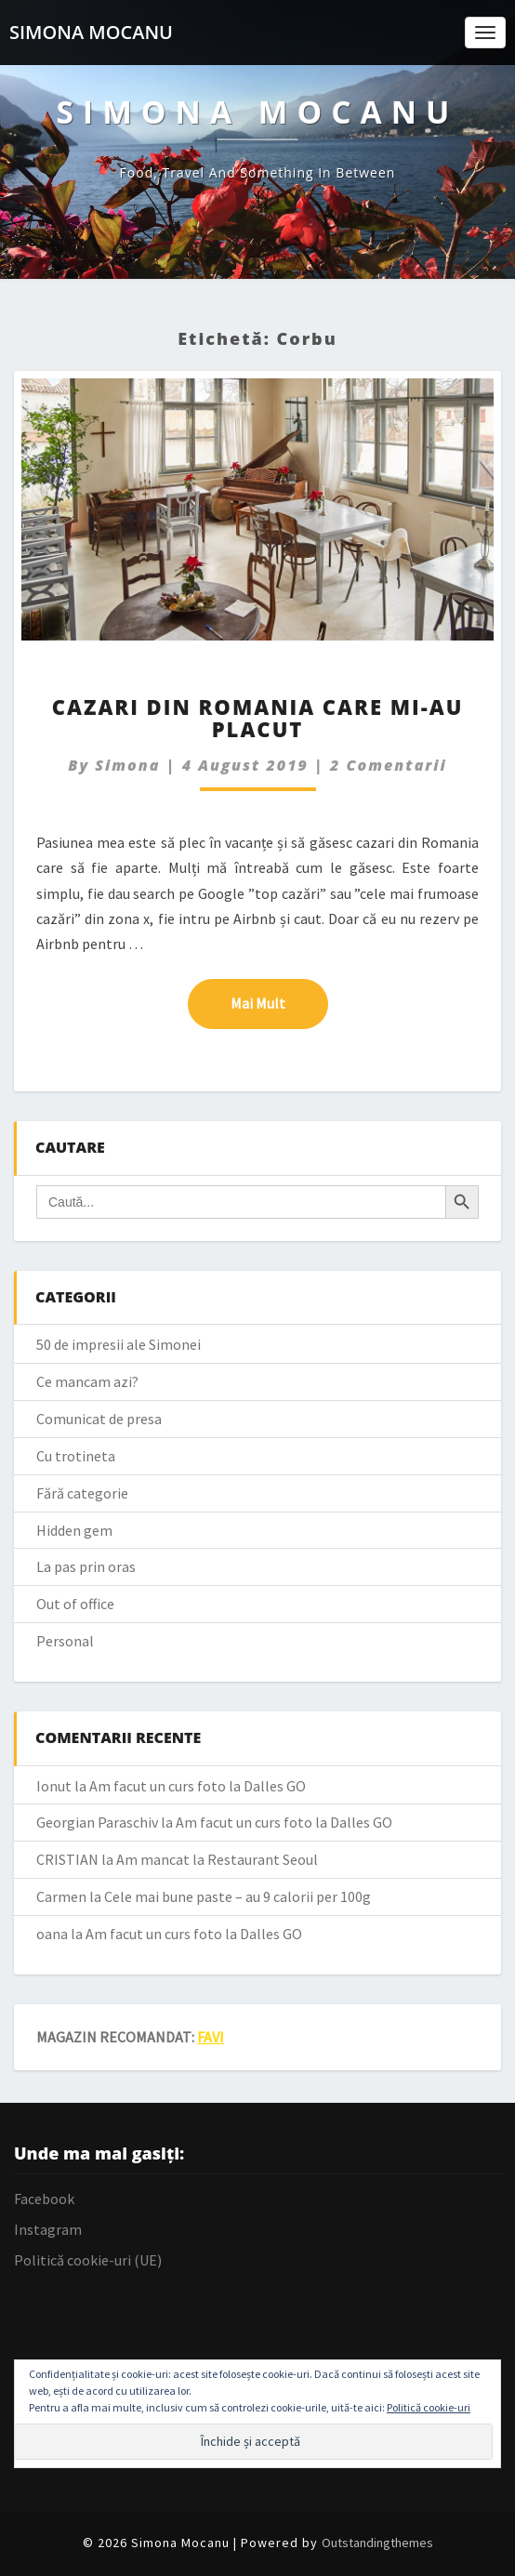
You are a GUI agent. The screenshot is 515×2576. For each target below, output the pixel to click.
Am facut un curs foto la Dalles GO (197, 1786)
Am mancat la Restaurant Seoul (217, 1859)
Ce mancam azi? (87, 1381)
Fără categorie (82, 1493)
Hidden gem (74, 1530)
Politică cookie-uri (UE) (88, 2260)
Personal (65, 1640)
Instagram (48, 2229)
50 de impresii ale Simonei (118, 1344)
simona (127, 765)
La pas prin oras (86, 1566)
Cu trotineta (75, 1456)
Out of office (75, 1603)
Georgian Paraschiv (97, 1822)
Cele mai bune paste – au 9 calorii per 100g (237, 1896)
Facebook (44, 2198)
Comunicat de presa (99, 1418)
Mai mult (279, 1002)
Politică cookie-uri (428, 2407)
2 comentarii (388, 765)
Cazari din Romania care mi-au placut (258, 718)
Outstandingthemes (377, 2542)
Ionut (54, 1786)
